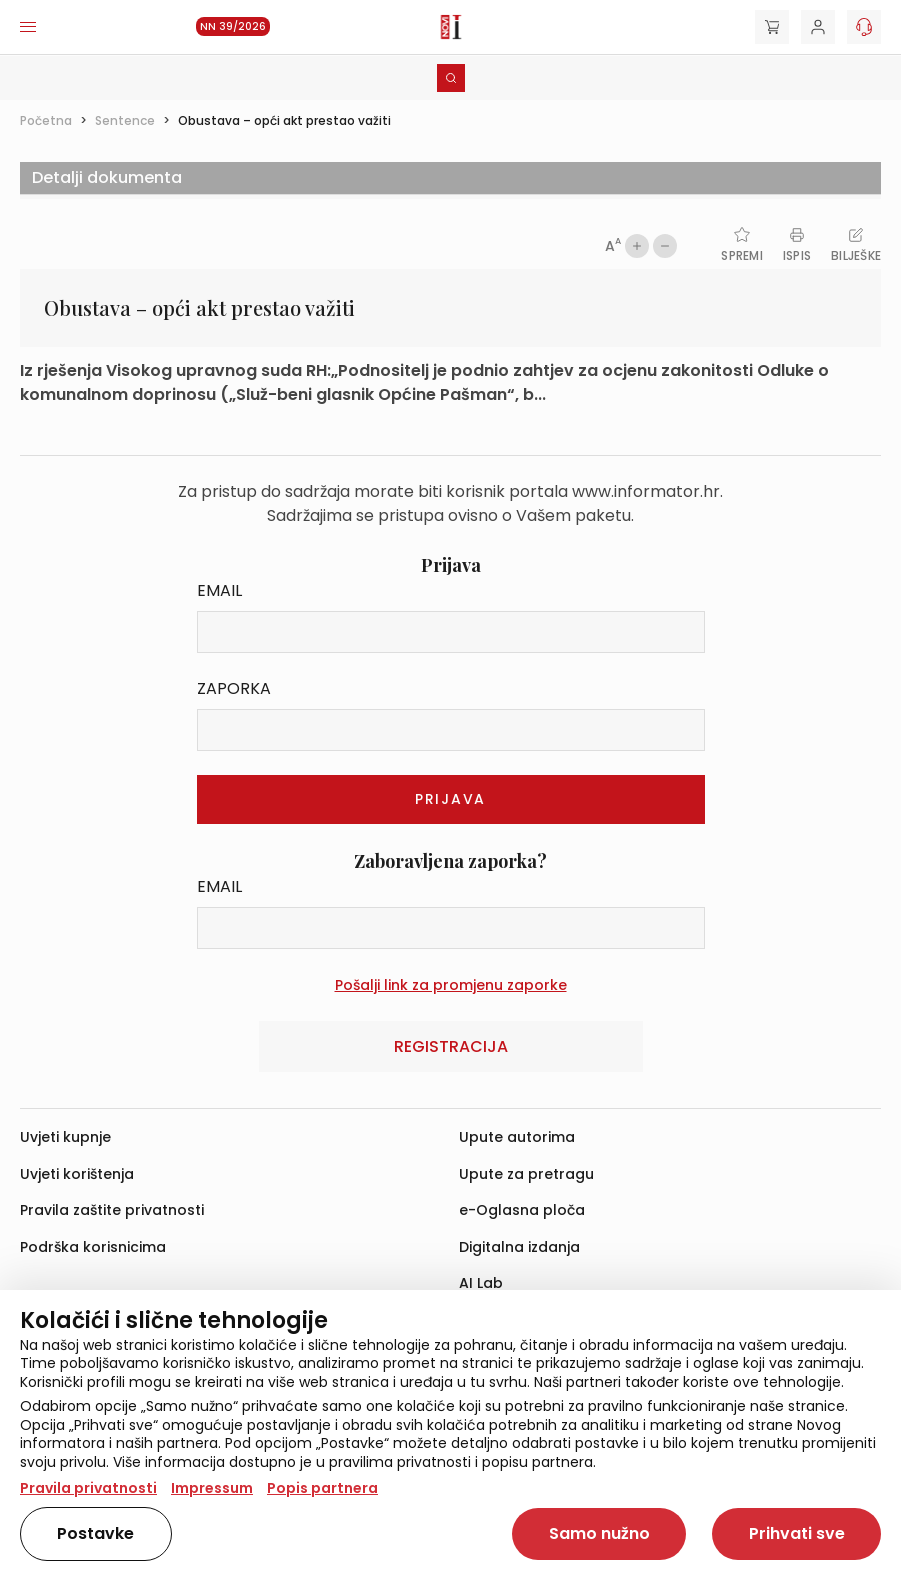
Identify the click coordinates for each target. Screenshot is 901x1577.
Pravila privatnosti (88, 1488)
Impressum (212, 1488)
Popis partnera (322, 1488)
